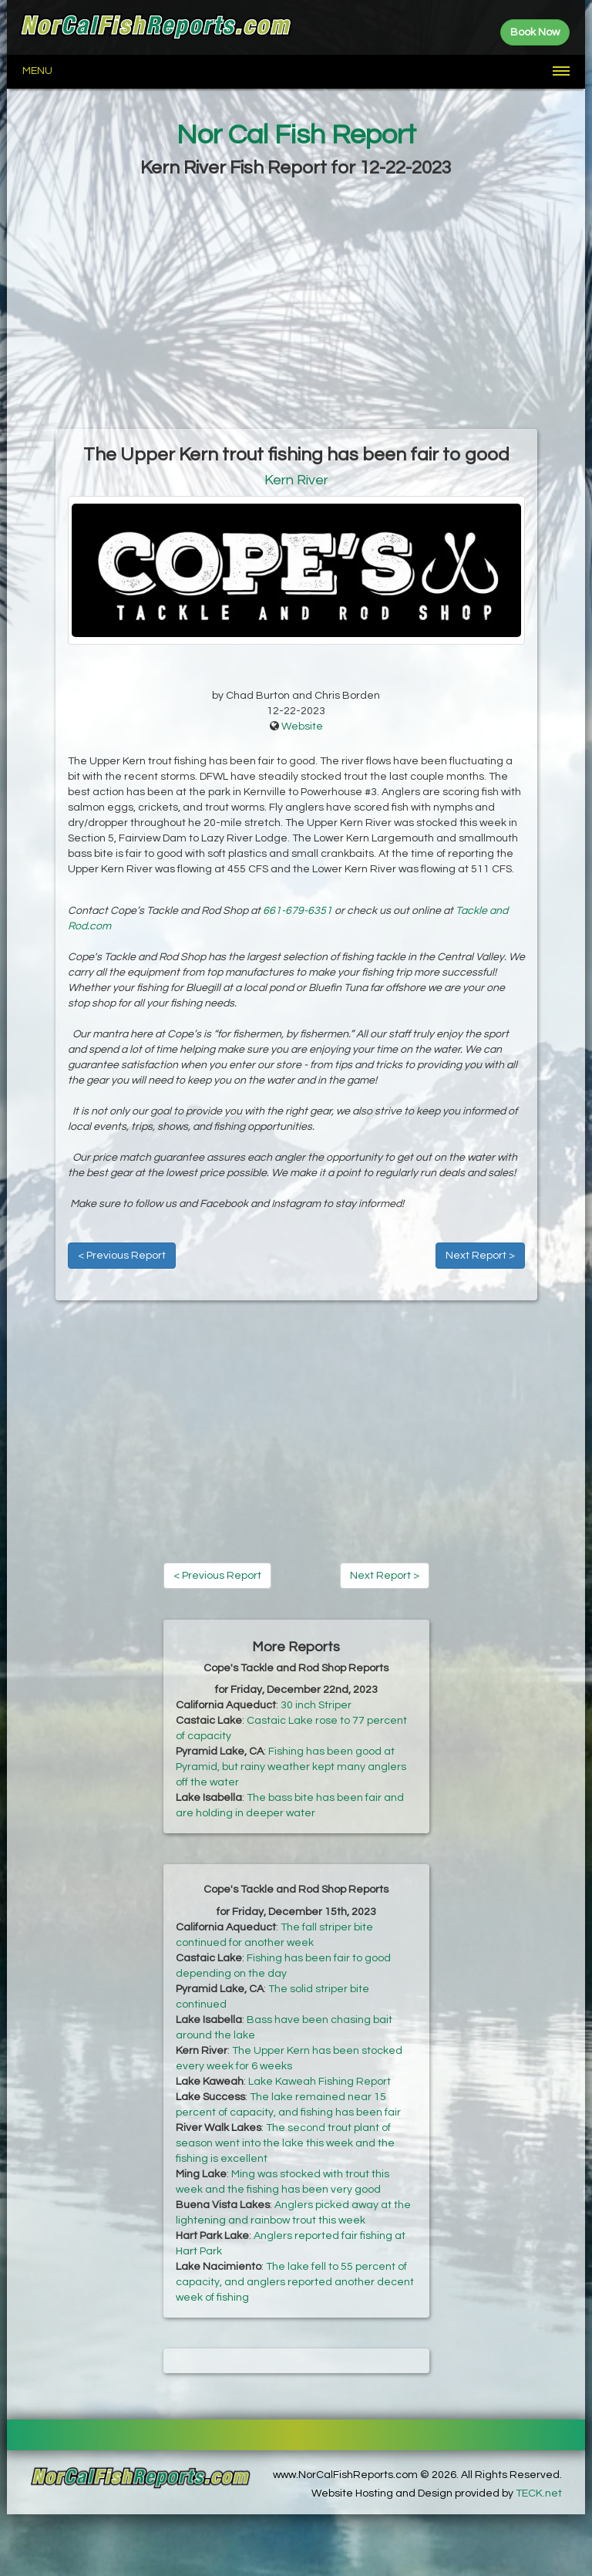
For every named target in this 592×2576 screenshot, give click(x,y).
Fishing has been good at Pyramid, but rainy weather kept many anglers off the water (291, 1767)
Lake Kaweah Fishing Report (319, 2081)
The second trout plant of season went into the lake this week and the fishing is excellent (285, 2143)
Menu (37, 71)
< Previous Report (122, 1255)
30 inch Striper (316, 1705)
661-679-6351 (297, 910)
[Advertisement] (296, 305)
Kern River (296, 480)
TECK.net (539, 2493)
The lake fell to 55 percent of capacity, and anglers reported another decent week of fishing (295, 2282)
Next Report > (480, 1255)
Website (302, 726)
